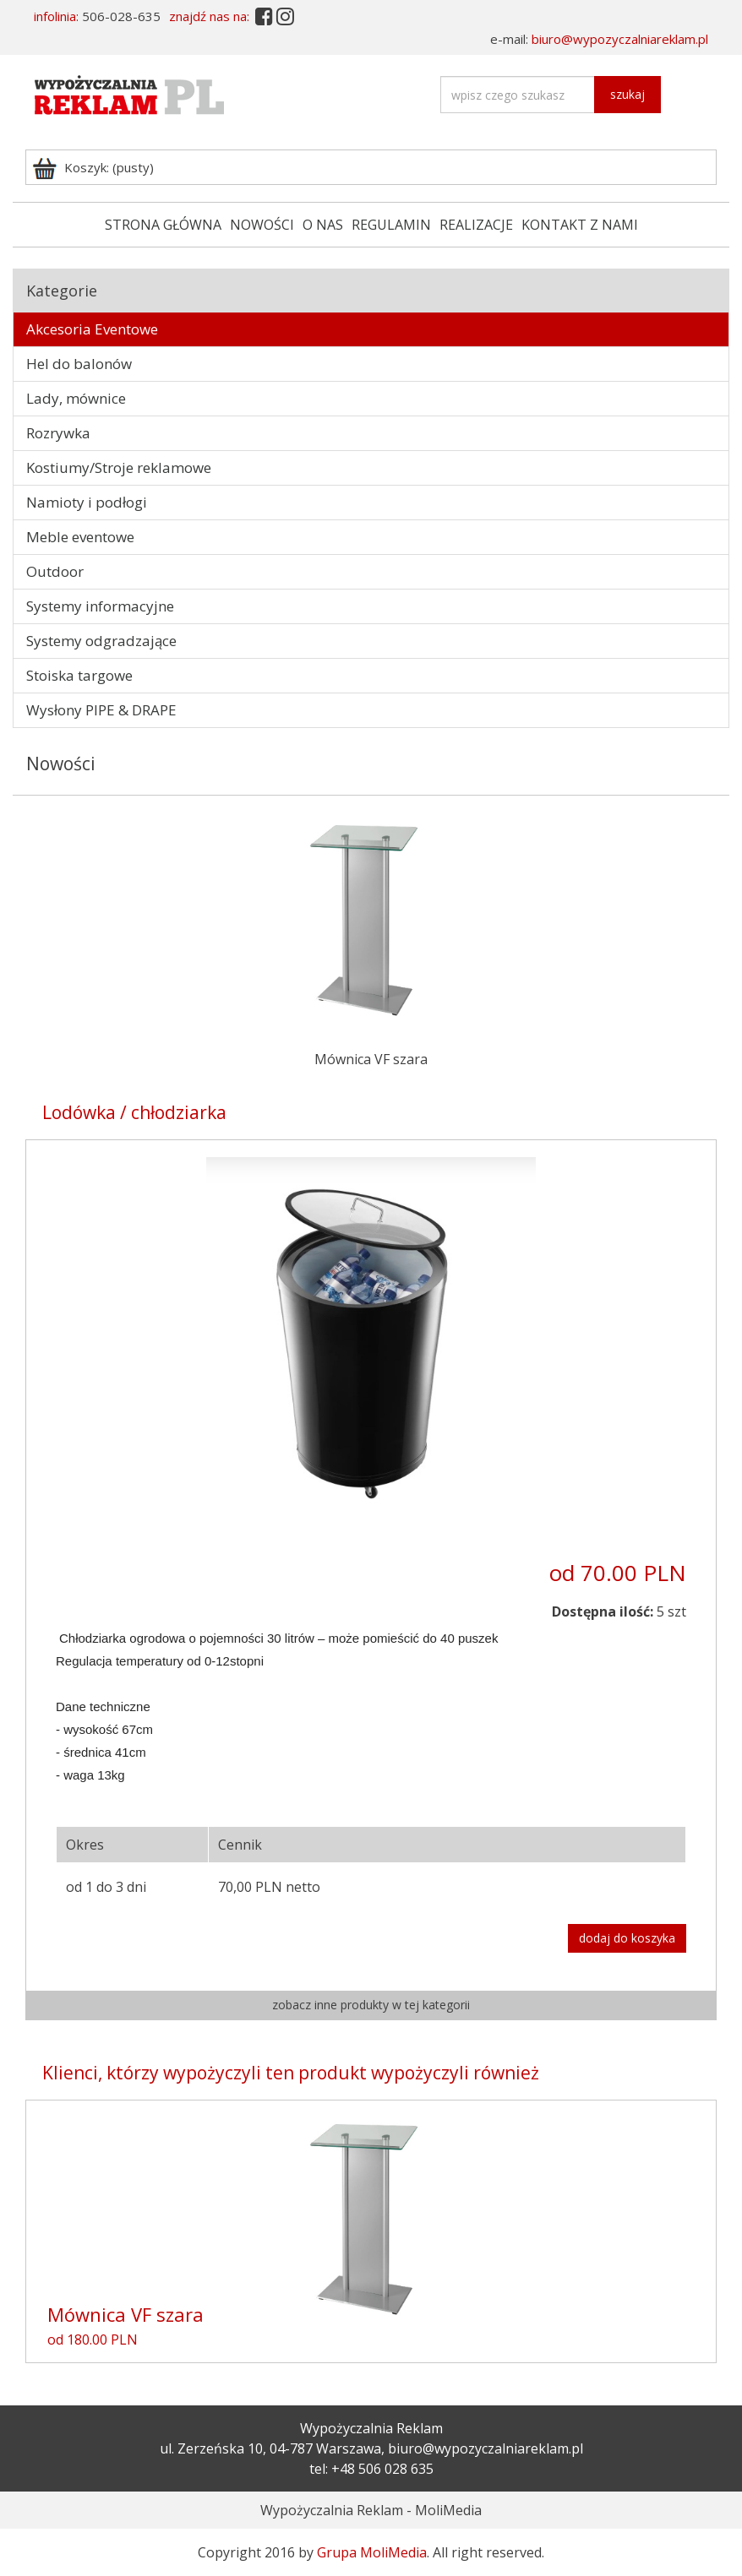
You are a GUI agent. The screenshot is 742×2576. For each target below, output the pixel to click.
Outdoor (55, 571)
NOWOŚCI (262, 224)
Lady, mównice (76, 398)
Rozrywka (58, 433)
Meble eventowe (80, 536)
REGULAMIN (391, 224)
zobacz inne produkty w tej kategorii (371, 2005)
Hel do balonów (79, 363)
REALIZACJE (476, 224)
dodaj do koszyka (627, 1938)
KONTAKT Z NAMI (579, 224)
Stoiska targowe (79, 675)
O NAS (323, 224)
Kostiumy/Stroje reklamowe (118, 467)
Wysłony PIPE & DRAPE (101, 710)
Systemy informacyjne (100, 606)
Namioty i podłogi (86, 502)
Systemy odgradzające (101, 640)
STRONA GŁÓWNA (163, 224)
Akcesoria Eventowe (92, 329)
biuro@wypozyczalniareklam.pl (620, 38)
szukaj (627, 94)
